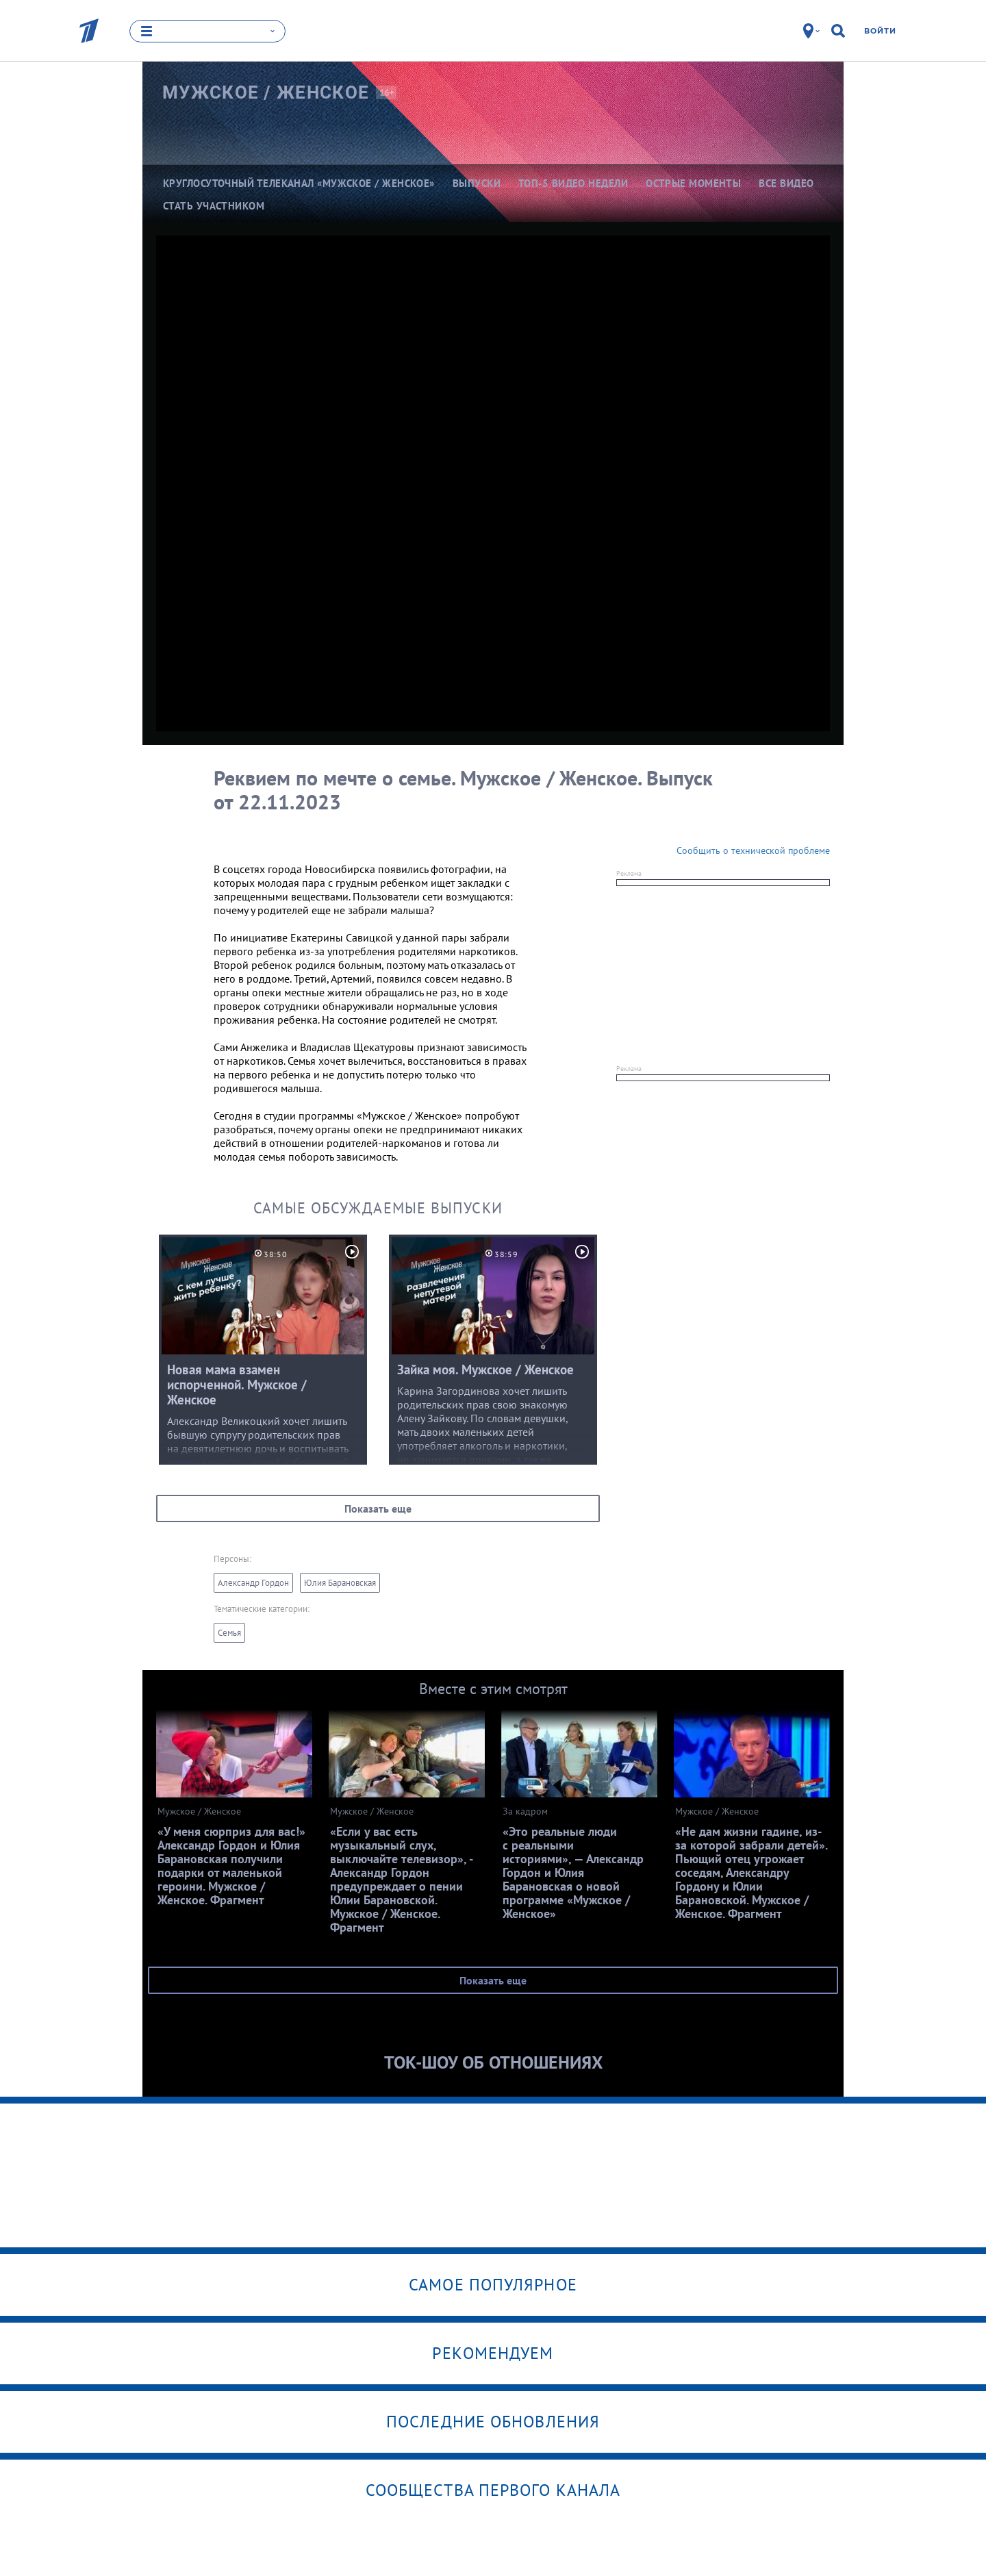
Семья (229, 1633)
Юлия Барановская (340, 1583)
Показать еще (378, 1508)
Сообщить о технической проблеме (753, 850)
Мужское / (265, 92)
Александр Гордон (253, 1583)
